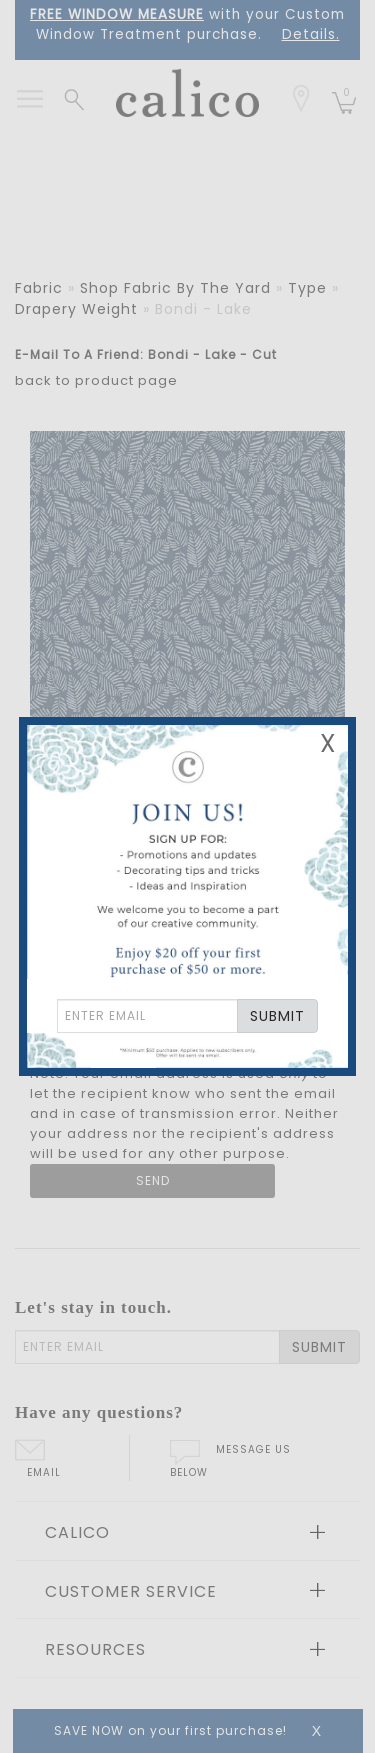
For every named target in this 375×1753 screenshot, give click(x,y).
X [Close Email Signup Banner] (328, 743)
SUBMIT (277, 1016)
